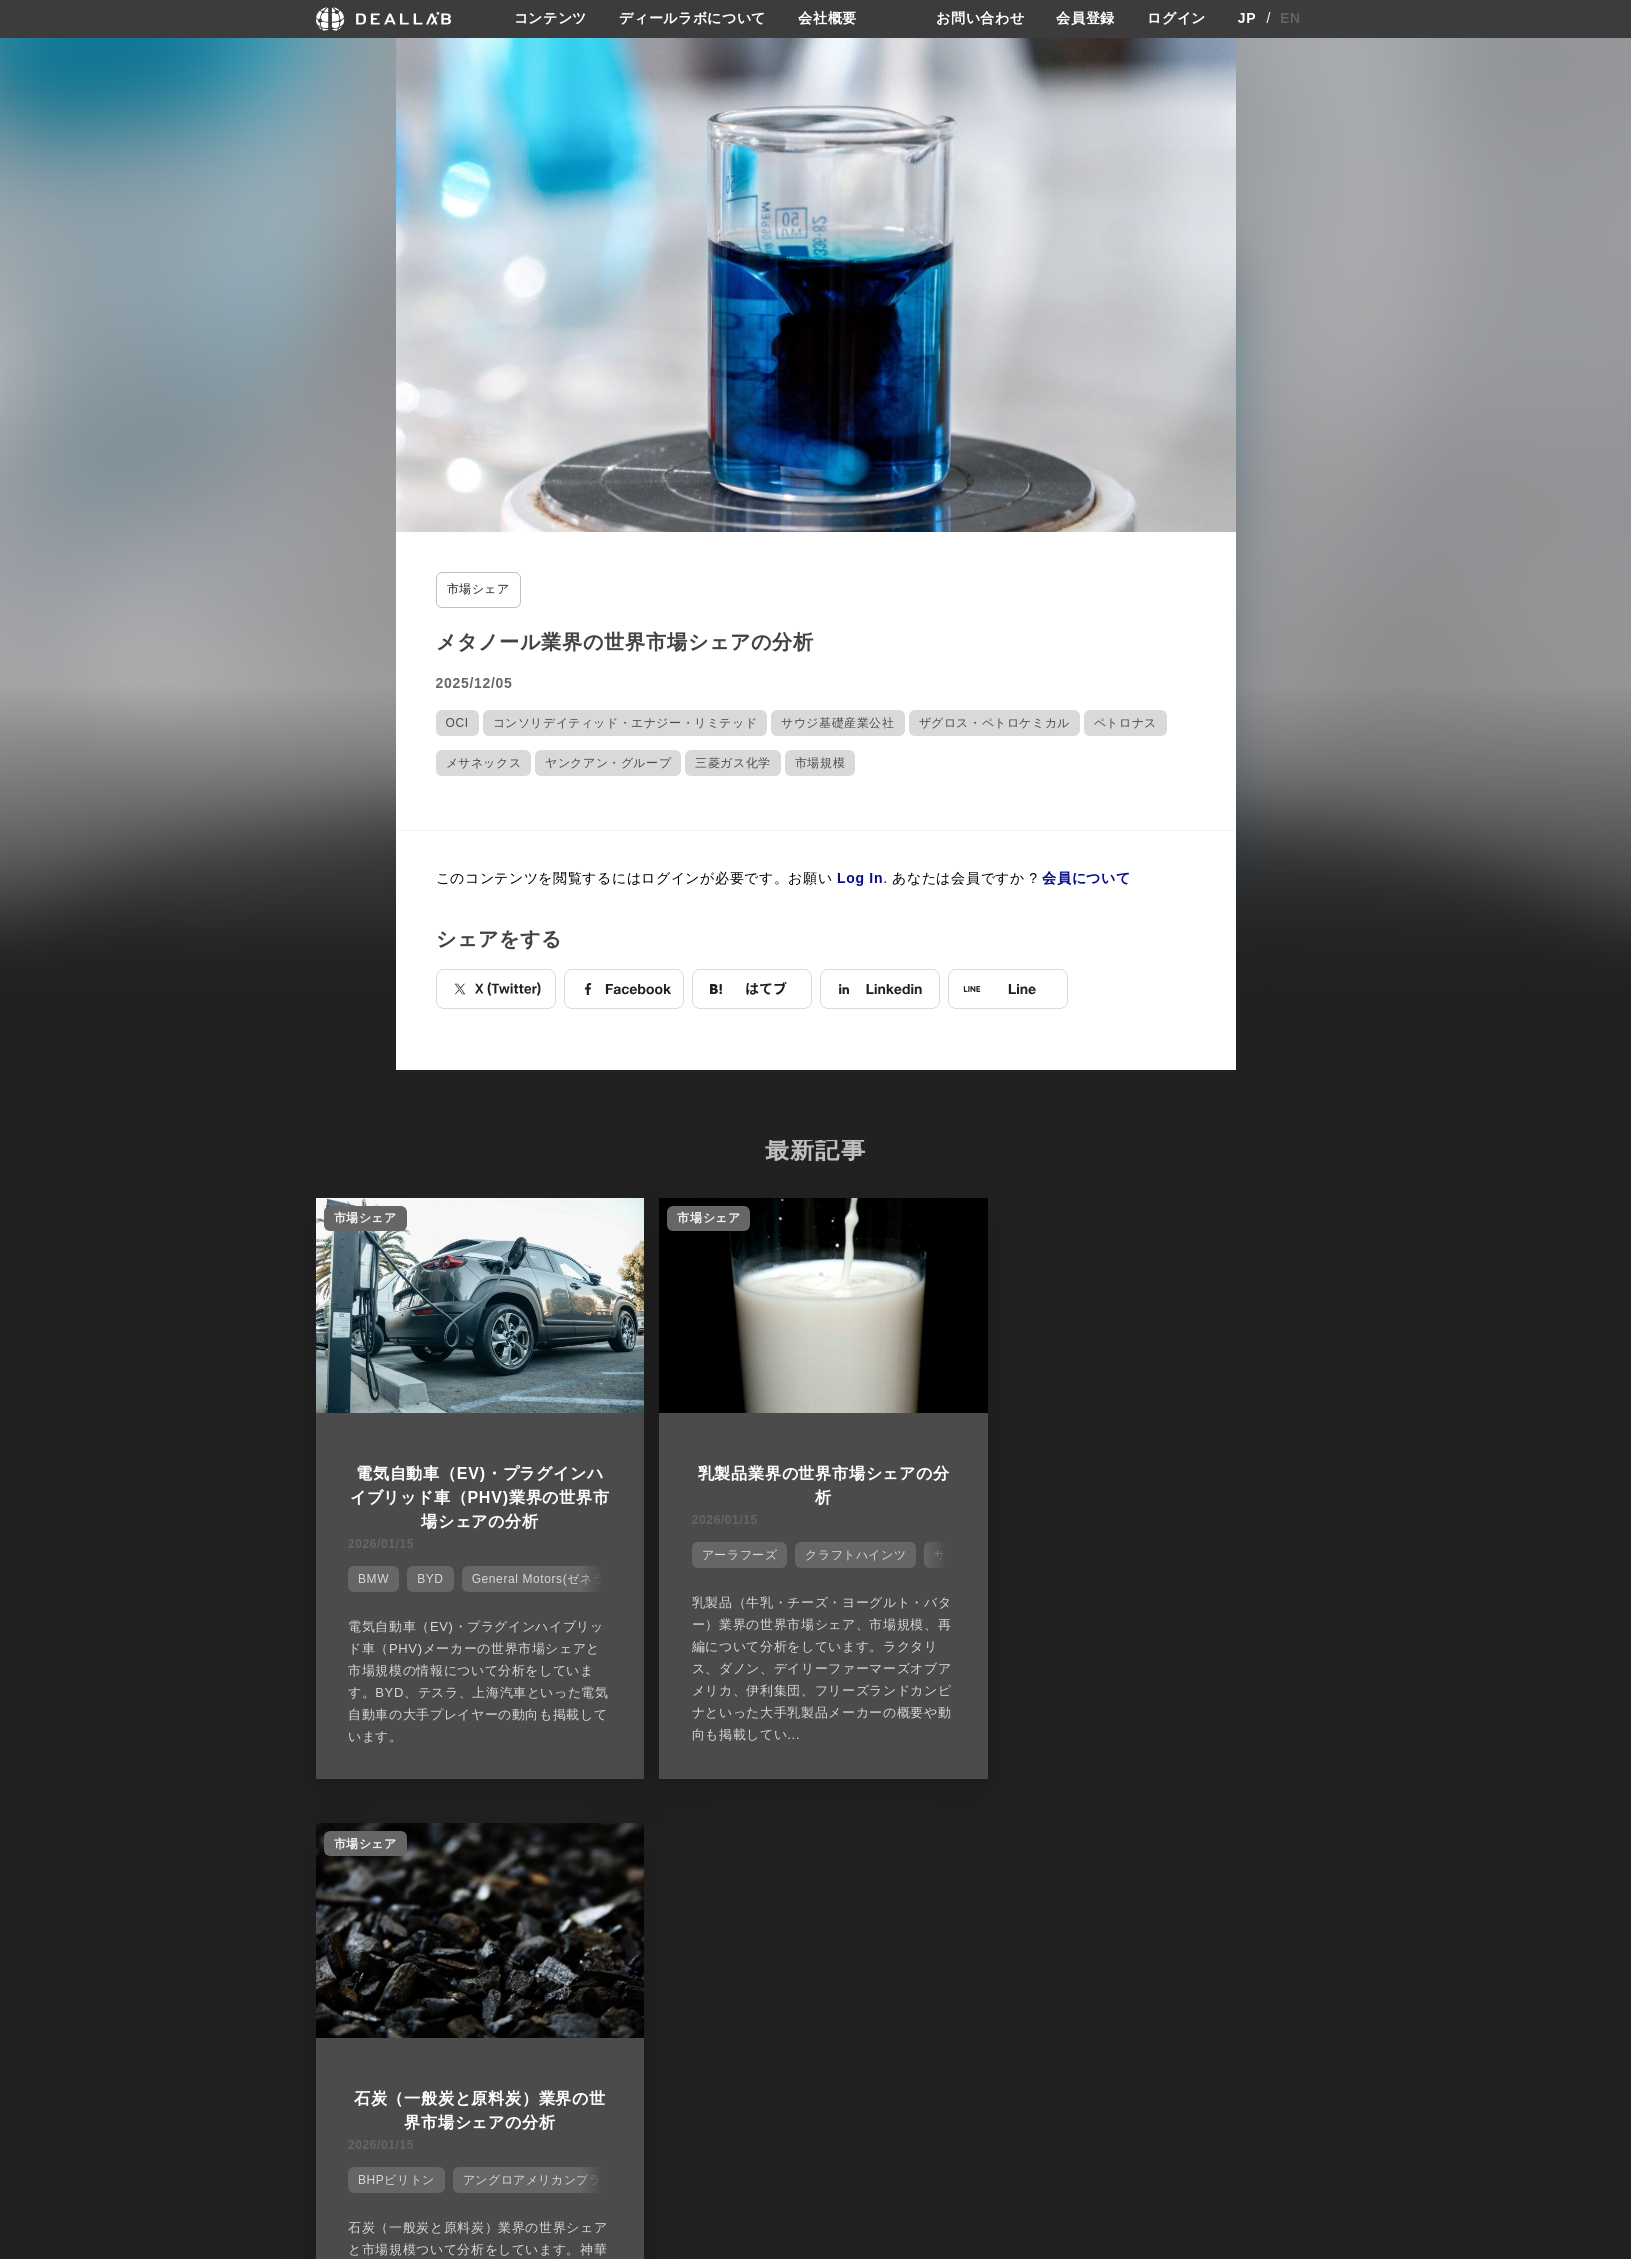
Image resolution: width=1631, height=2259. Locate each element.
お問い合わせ (980, 19)
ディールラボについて (692, 19)
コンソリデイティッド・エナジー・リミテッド (625, 722)
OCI (457, 722)
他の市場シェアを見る (815, 1842)
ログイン (1176, 19)
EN (1290, 19)
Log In (860, 877)
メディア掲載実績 (874, 2016)
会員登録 (1085, 19)
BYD (430, 1578)
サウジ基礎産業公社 (837, 722)
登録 (1154, 1942)
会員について (1086, 877)
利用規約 (1009, 2016)
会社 (834, 1942)
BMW (372, 1578)
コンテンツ (551, 19)
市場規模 (820, 762)
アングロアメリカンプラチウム (1226, 1554)
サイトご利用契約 (1026, 1942)
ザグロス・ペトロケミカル (994, 722)
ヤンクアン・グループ (608, 762)
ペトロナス (1125, 722)
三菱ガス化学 (733, 762)
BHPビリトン (1071, 1554)
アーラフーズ (733, 1554)
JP (1247, 19)
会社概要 (827, 19)
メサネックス (484, 762)
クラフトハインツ (849, 1554)
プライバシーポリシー (1047, 1978)
